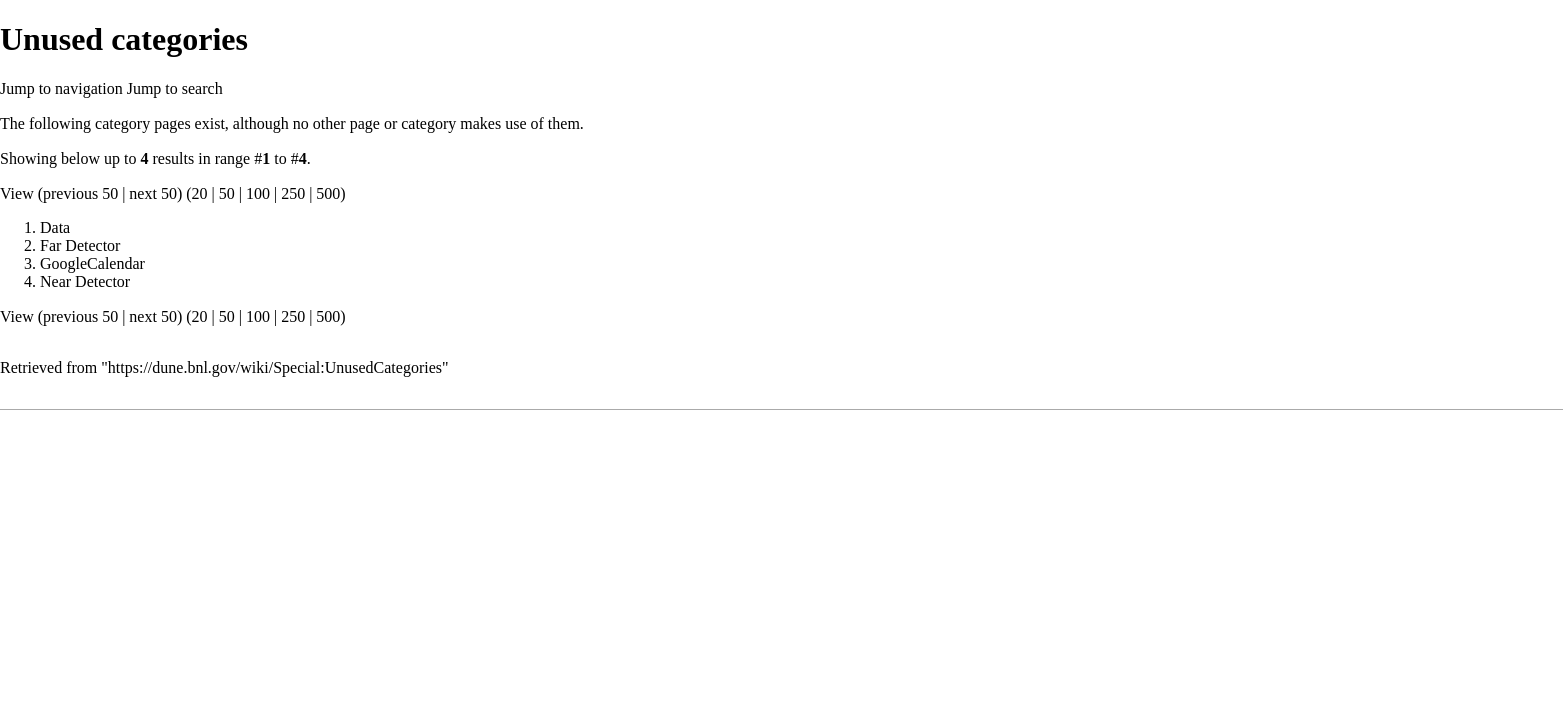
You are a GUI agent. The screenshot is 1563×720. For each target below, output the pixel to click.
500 (328, 193)
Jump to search (175, 88)
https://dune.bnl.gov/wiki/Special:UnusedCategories (275, 367)
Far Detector (80, 245)
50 (227, 193)
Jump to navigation (61, 88)
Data (55, 227)
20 (200, 193)
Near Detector (85, 281)
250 (293, 193)
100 (258, 193)
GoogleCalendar (92, 263)
